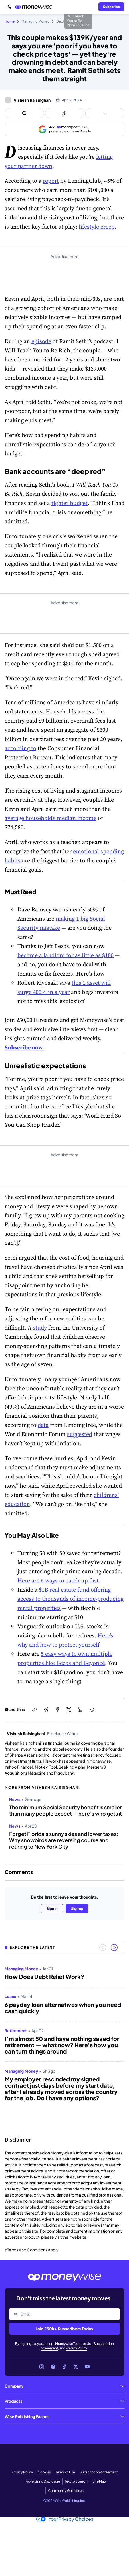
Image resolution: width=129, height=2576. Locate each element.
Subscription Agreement (99, 2472)
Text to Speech (76, 2481)
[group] (64, 2043)
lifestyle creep (97, 227)
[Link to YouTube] (87, 2366)
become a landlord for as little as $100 (65, 955)
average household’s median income (50, 818)
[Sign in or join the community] (111, 6)
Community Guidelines (66, 2490)
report (51, 181)
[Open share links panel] (64, 113)
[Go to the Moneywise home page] (35, 7)
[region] (64, 2043)
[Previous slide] (102, 1947)
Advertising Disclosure (43, 2481)
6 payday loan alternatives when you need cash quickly (63, 2007)
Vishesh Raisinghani (33, 100)
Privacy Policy (77, 2348)
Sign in (52, 1908)
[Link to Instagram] (41, 2366)
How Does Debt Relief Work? (44, 1976)
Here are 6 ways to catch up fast (58, 1580)
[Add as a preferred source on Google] (64, 129)
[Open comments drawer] (24, 113)
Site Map (99, 2481)
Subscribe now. (24, 1047)
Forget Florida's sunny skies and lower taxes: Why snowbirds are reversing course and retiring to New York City (63, 1840)
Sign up (77, 1908)
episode (41, 341)
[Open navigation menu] (8, 7)
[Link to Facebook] (53, 2366)
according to (20, 748)
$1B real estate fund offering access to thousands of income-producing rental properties (70, 1599)
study (40, 1328)
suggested (79, 1434)
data (43, 1425)
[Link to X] (76, 2366)
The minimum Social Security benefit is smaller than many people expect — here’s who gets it (65, 1810)
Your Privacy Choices (64, 2519)
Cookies (44, 2472)
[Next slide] (114, 1947)
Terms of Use (82, 2343)
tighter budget (69, 503)
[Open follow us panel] (104, 113)
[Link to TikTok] (64, 2366)
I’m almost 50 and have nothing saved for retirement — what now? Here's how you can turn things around (62, 2045)
